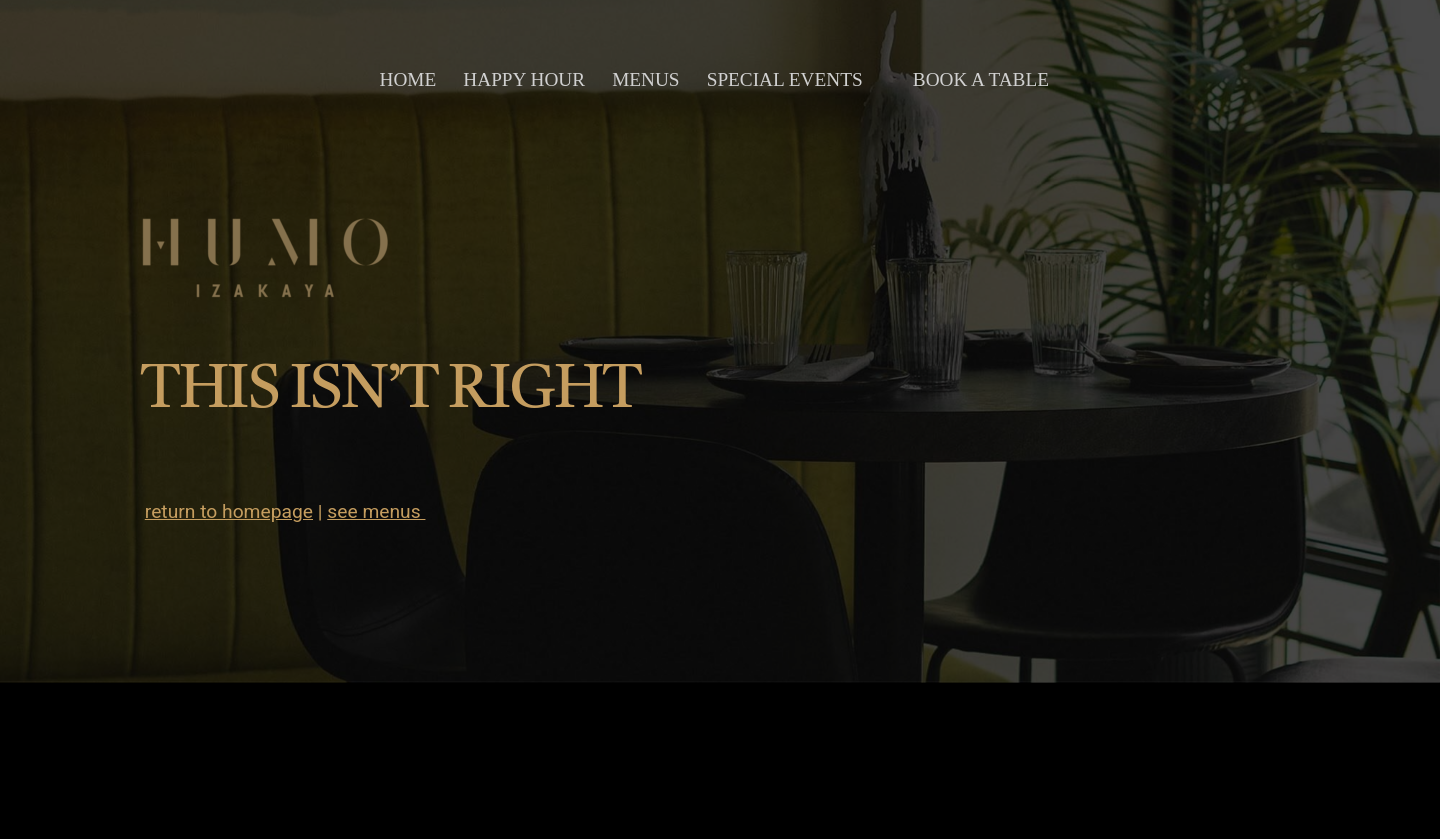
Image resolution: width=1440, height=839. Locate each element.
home (408, 79)
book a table (981, 79)
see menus (376, 511)
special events (785, 79)
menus (645, 79)
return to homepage (229, 511)
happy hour (524, 79)
